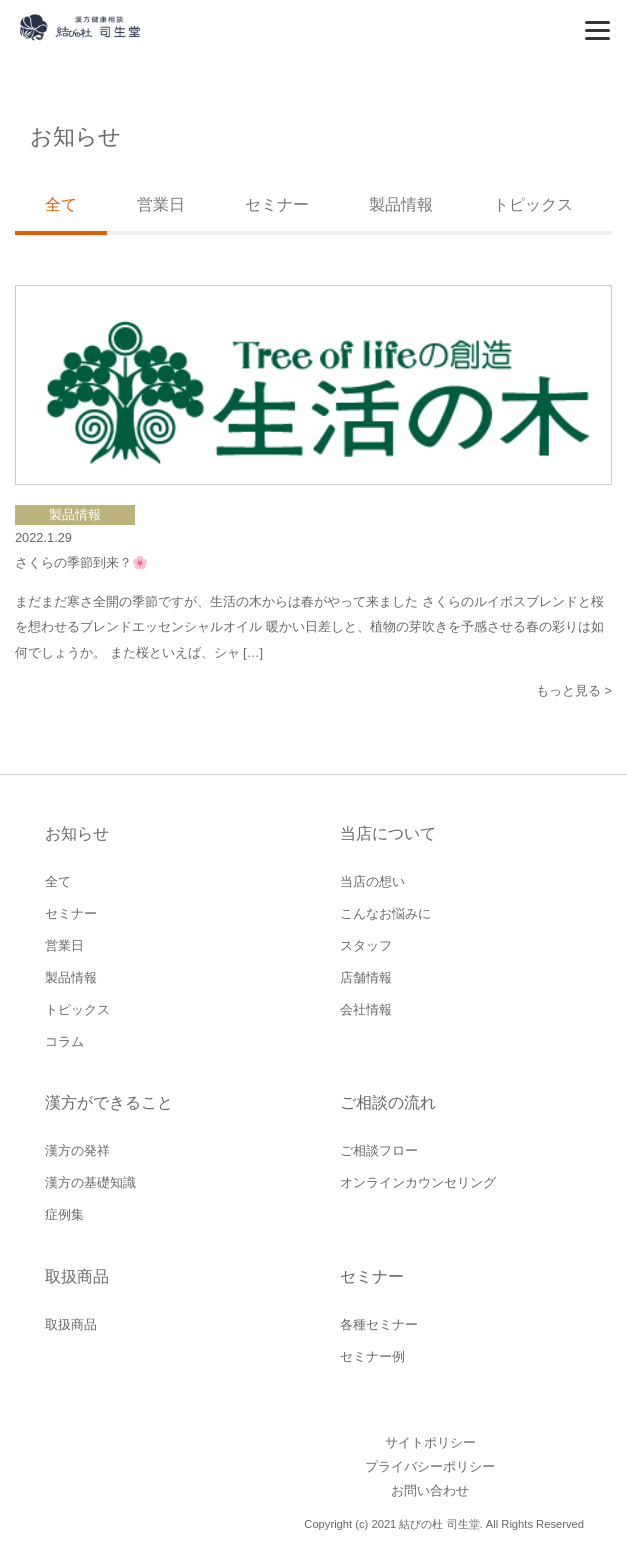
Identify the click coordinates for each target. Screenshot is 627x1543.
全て (58, 881)
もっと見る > (574, 690)
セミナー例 (372, 1356)
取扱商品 (71, 1324)
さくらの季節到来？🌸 (81, 562)
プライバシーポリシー (430, 1466)
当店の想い (372, 881)
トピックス (533, 204)
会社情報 (366, 1009)
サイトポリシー (430, 1442)
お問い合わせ (430, 1490)
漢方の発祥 (77, 1150)
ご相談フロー (379, 1150)
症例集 (64, 1214)
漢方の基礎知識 (90, 1182)
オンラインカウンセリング (418, 1182)
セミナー (277, 204)
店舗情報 (366, 977)
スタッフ (366, 945)
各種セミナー (379, 1324)
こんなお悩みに (385, 913)
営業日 (161, 204)
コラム (64, 1041)
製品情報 (401, 204)
